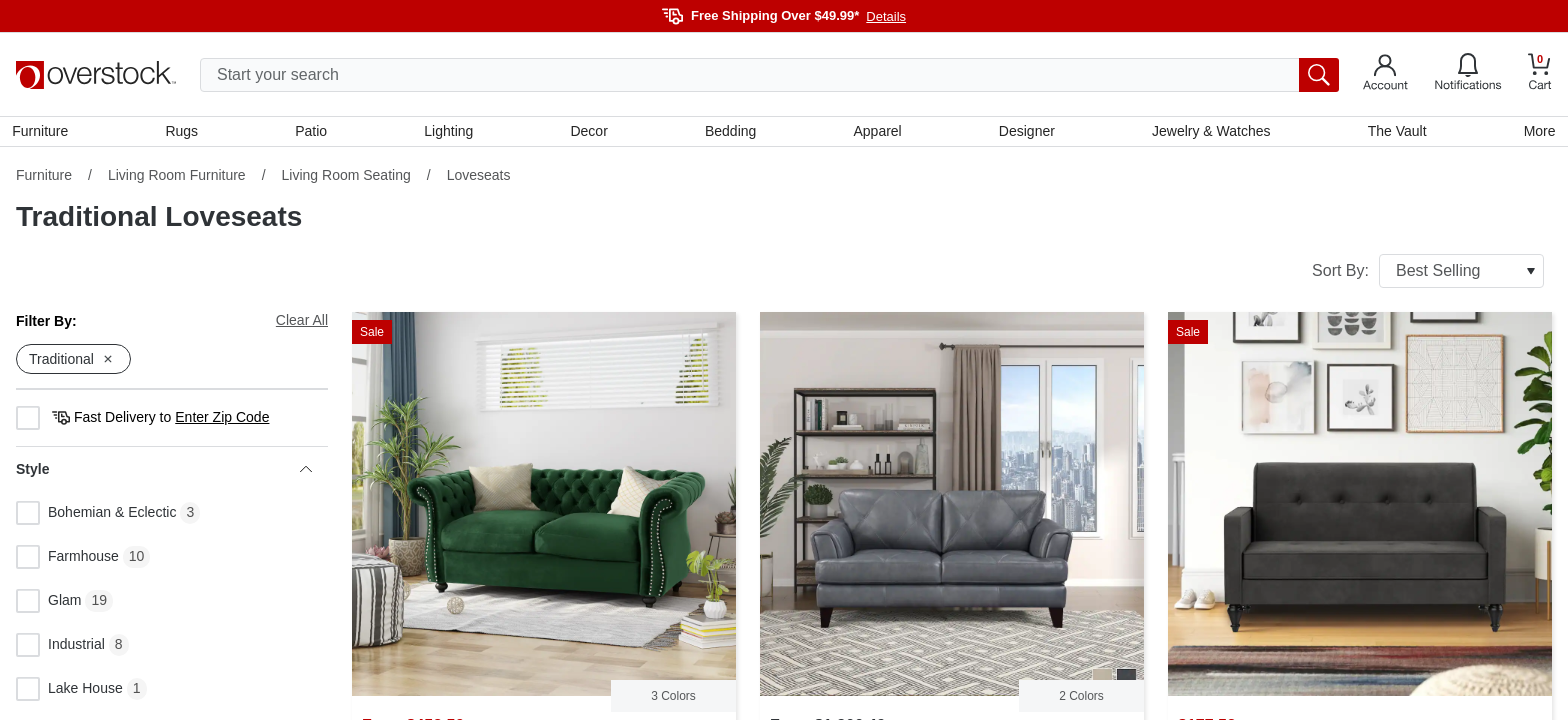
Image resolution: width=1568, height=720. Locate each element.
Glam (48, 605)
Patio (314, 133)
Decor (589, 133)
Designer (1025, 133)
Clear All (302, 324)
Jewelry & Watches (1209, 133)
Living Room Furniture (177, 179)
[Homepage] (96, 75)
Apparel (877, 133)
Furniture (44, 133)
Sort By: (1428, 275)
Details (886, 16)
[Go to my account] (1385, 75)
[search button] (1319, 75)
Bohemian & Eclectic (96, 517)
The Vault (1394, 133)
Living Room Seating (346, 179)
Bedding (730, 133)
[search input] (769, 75)
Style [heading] (164, 473)
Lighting (450, 133)
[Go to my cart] (1540, 74)
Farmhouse (67, 561)
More (1536, 133)
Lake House (69, 693)
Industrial (60, 649)
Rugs (184, 133)
